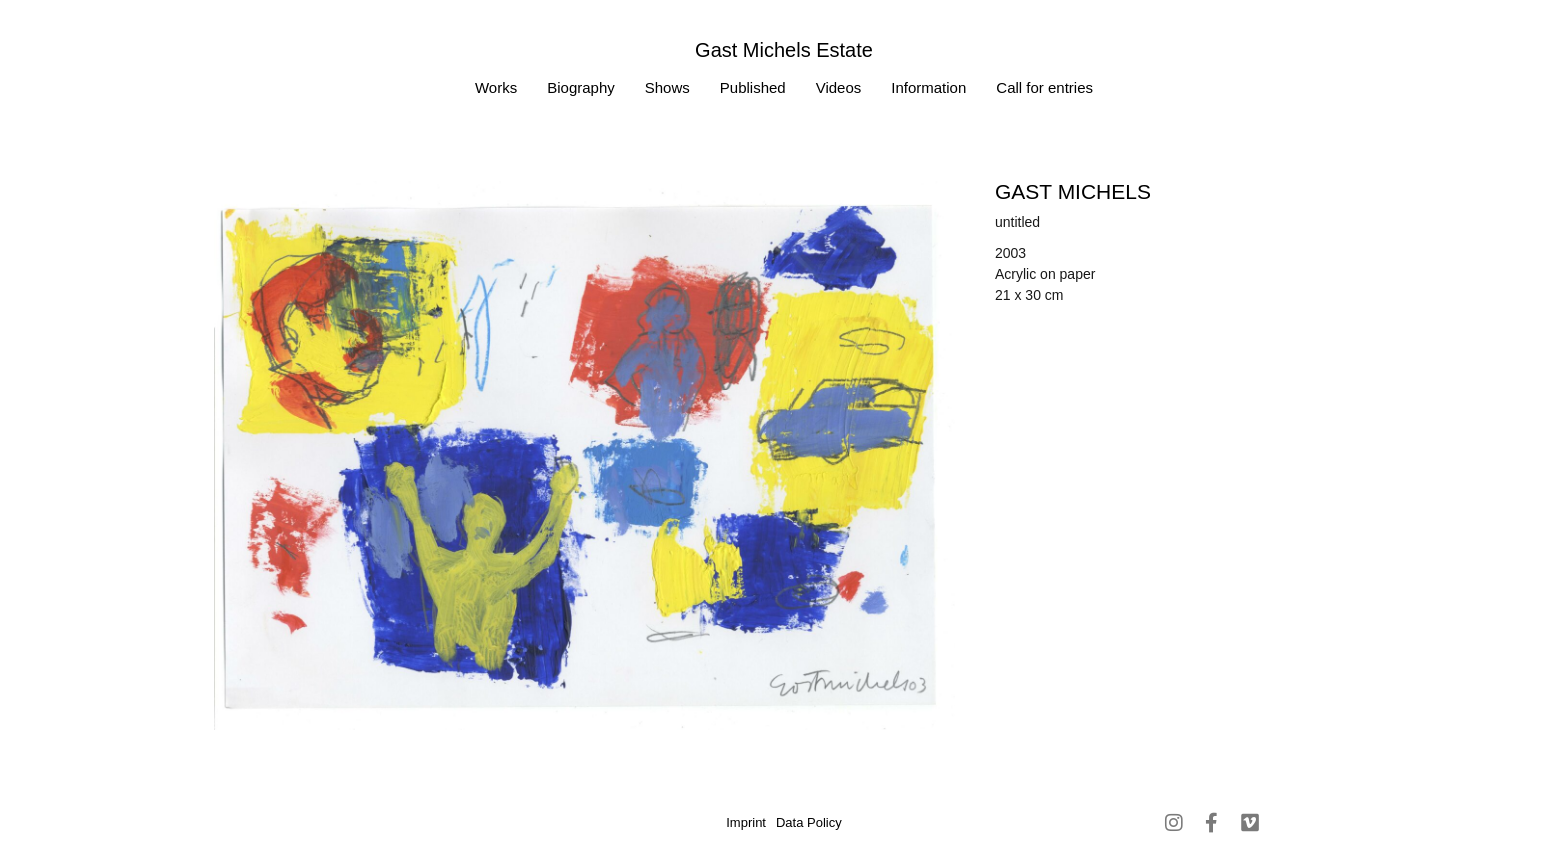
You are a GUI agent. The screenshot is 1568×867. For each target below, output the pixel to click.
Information (928, 87)
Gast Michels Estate (784, 50)
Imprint (746, 822)
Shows (667, 87)
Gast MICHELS (1073, 191)
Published (753, 87)
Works (496, 87)
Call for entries (1044, 87)
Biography (581, 87)
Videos (839, 87)
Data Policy (809, 822)
